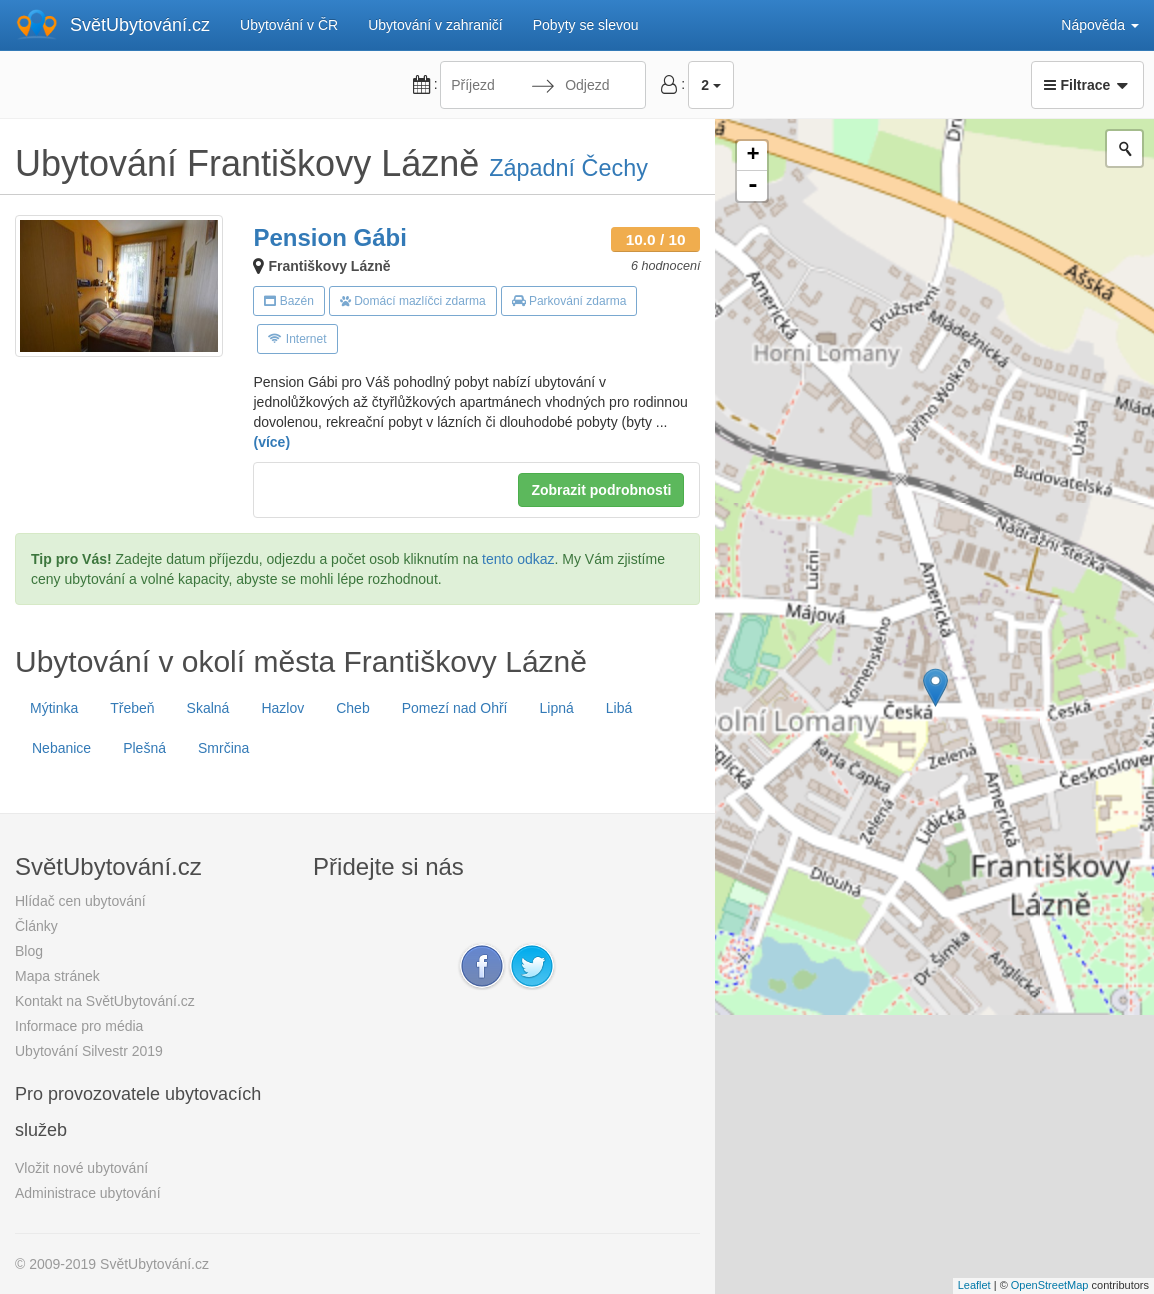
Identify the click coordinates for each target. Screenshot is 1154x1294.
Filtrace (1087, 85)
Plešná (144, 748)
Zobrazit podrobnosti (601, 490)
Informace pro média (79, 1026)
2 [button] (711, 85)
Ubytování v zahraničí (435, 25)
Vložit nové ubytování (81, 1168)
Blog (29, 951)
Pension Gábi (329, 237)
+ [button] (752, 156)
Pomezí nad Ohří (455, 708)
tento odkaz (518, 559)
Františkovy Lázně (329, 266)
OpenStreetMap (1050, 1285)
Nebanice (61, 748)
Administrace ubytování (88, 1193)
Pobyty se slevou (586, 25)
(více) (271, 442)
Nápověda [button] (1100, 25)
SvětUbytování (140, 25)
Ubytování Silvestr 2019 (89, 1051)
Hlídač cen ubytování (80, 901)
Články (36, 926)
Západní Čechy (568, 168)
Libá (619, 708)
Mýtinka (54, 708)
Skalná (208, 708)
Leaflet (974, 1285)
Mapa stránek (57, 976)
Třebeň (132, 708)
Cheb (352, 708)
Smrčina (223, 748)
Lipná (557, 708)
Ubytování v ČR (289, 25)
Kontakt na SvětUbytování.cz (105, 1001)
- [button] (753, 186)
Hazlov (282, 708)
